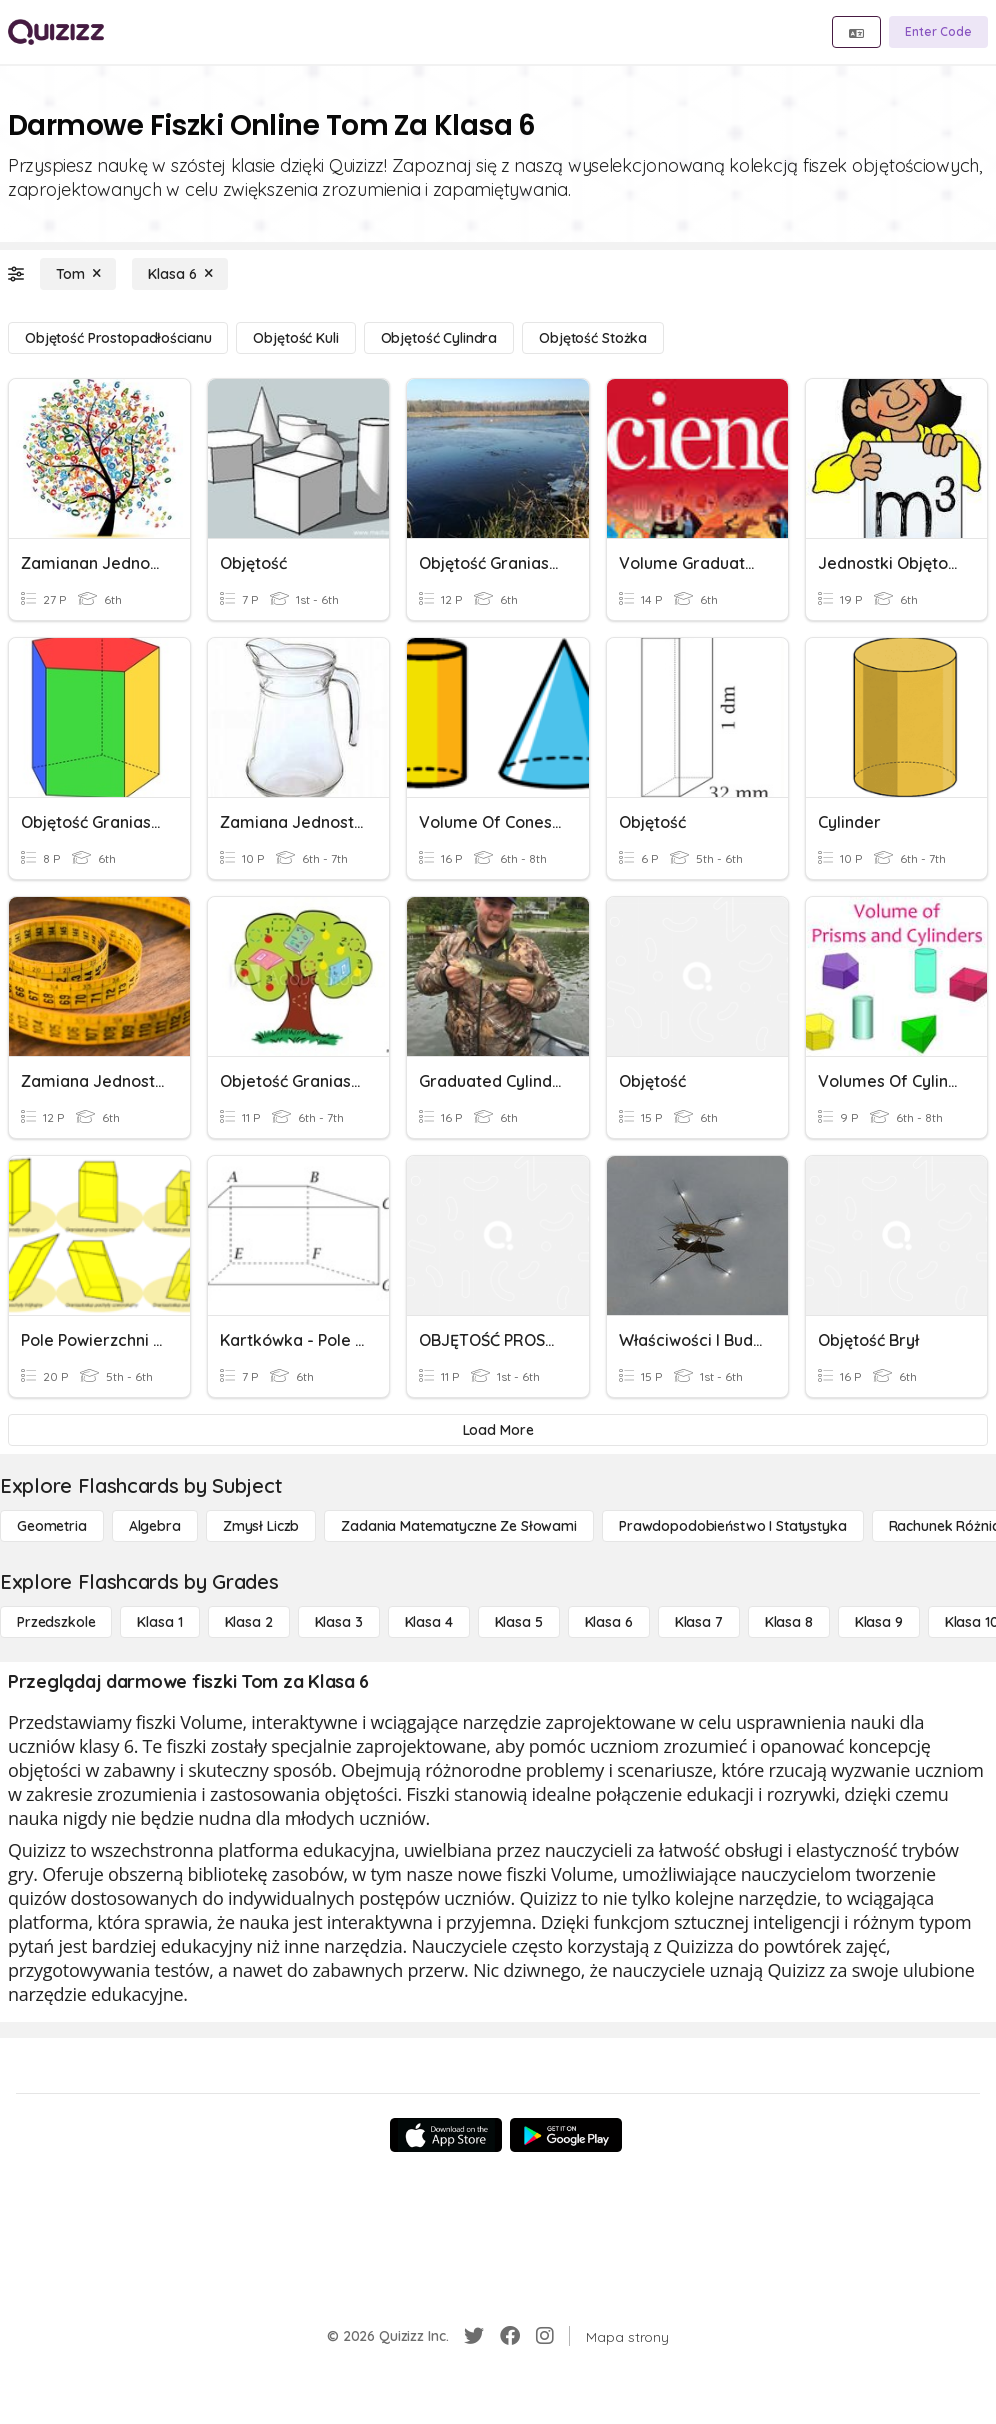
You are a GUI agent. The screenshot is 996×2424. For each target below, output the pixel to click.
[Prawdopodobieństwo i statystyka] (733, 1526)
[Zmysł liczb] (261, 1526)
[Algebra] (155, 1526)
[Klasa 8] (789, 1622)
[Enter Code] (938, 32)
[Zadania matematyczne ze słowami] (459, 1526)
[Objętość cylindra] (439, 338)
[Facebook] (510, 2336)
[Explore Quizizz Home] (56, 32)
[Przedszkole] (56, 1622)
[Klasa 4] (429, 1622)
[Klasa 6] (180, 274)
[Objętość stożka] (593, 338)
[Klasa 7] (699, 1622)
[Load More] (498, 1430)
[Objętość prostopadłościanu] (118, 338)
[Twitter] (474, 2336)
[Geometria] (52, 1526)
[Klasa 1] (159, 1622)
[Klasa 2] (249, 1622)
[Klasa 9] (879, 1622)
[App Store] (446, 2135)
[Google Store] (566, 2135)
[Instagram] (545, 2336)
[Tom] (78, 274)
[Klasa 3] (339, 1622)
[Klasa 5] (519, 1622)
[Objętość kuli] (295, 338)
